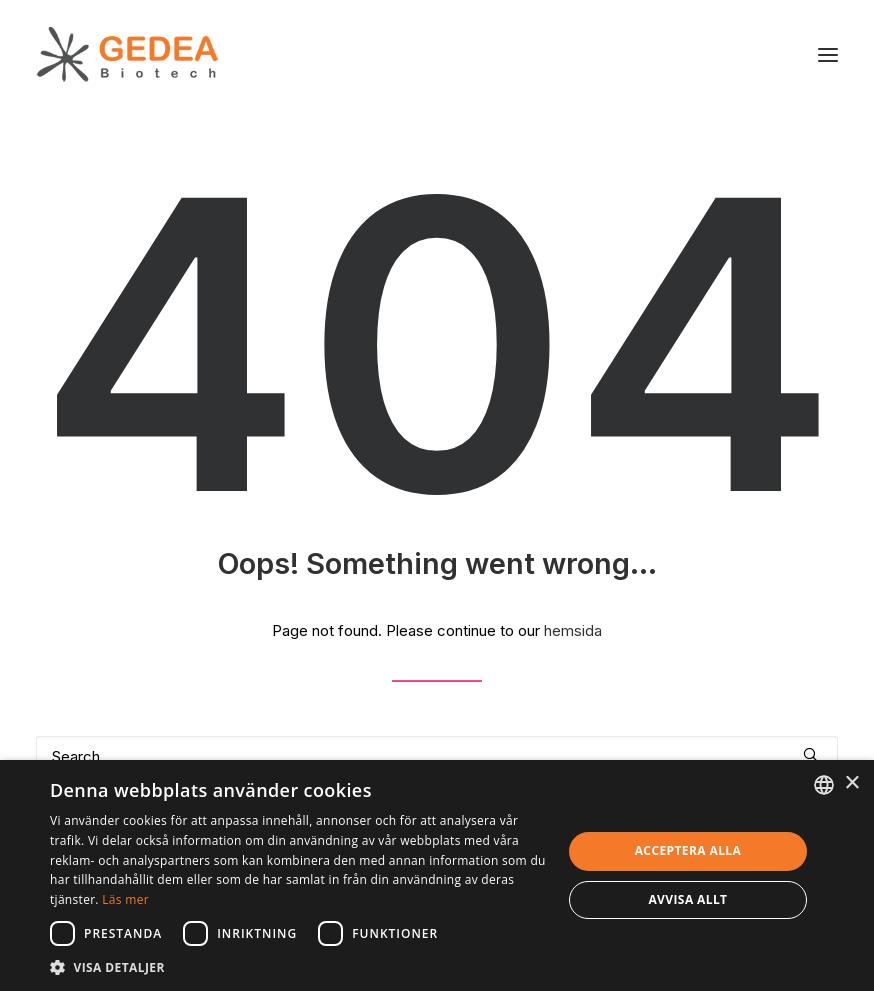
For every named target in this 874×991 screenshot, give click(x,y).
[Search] (437, 756)
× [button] (851, 783)
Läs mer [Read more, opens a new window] (125, 899)
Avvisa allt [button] (687, 899)
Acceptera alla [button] (688, 850)
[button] (828, 54)
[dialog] (437, 875)
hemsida (573, 630)
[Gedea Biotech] (127, 54)
